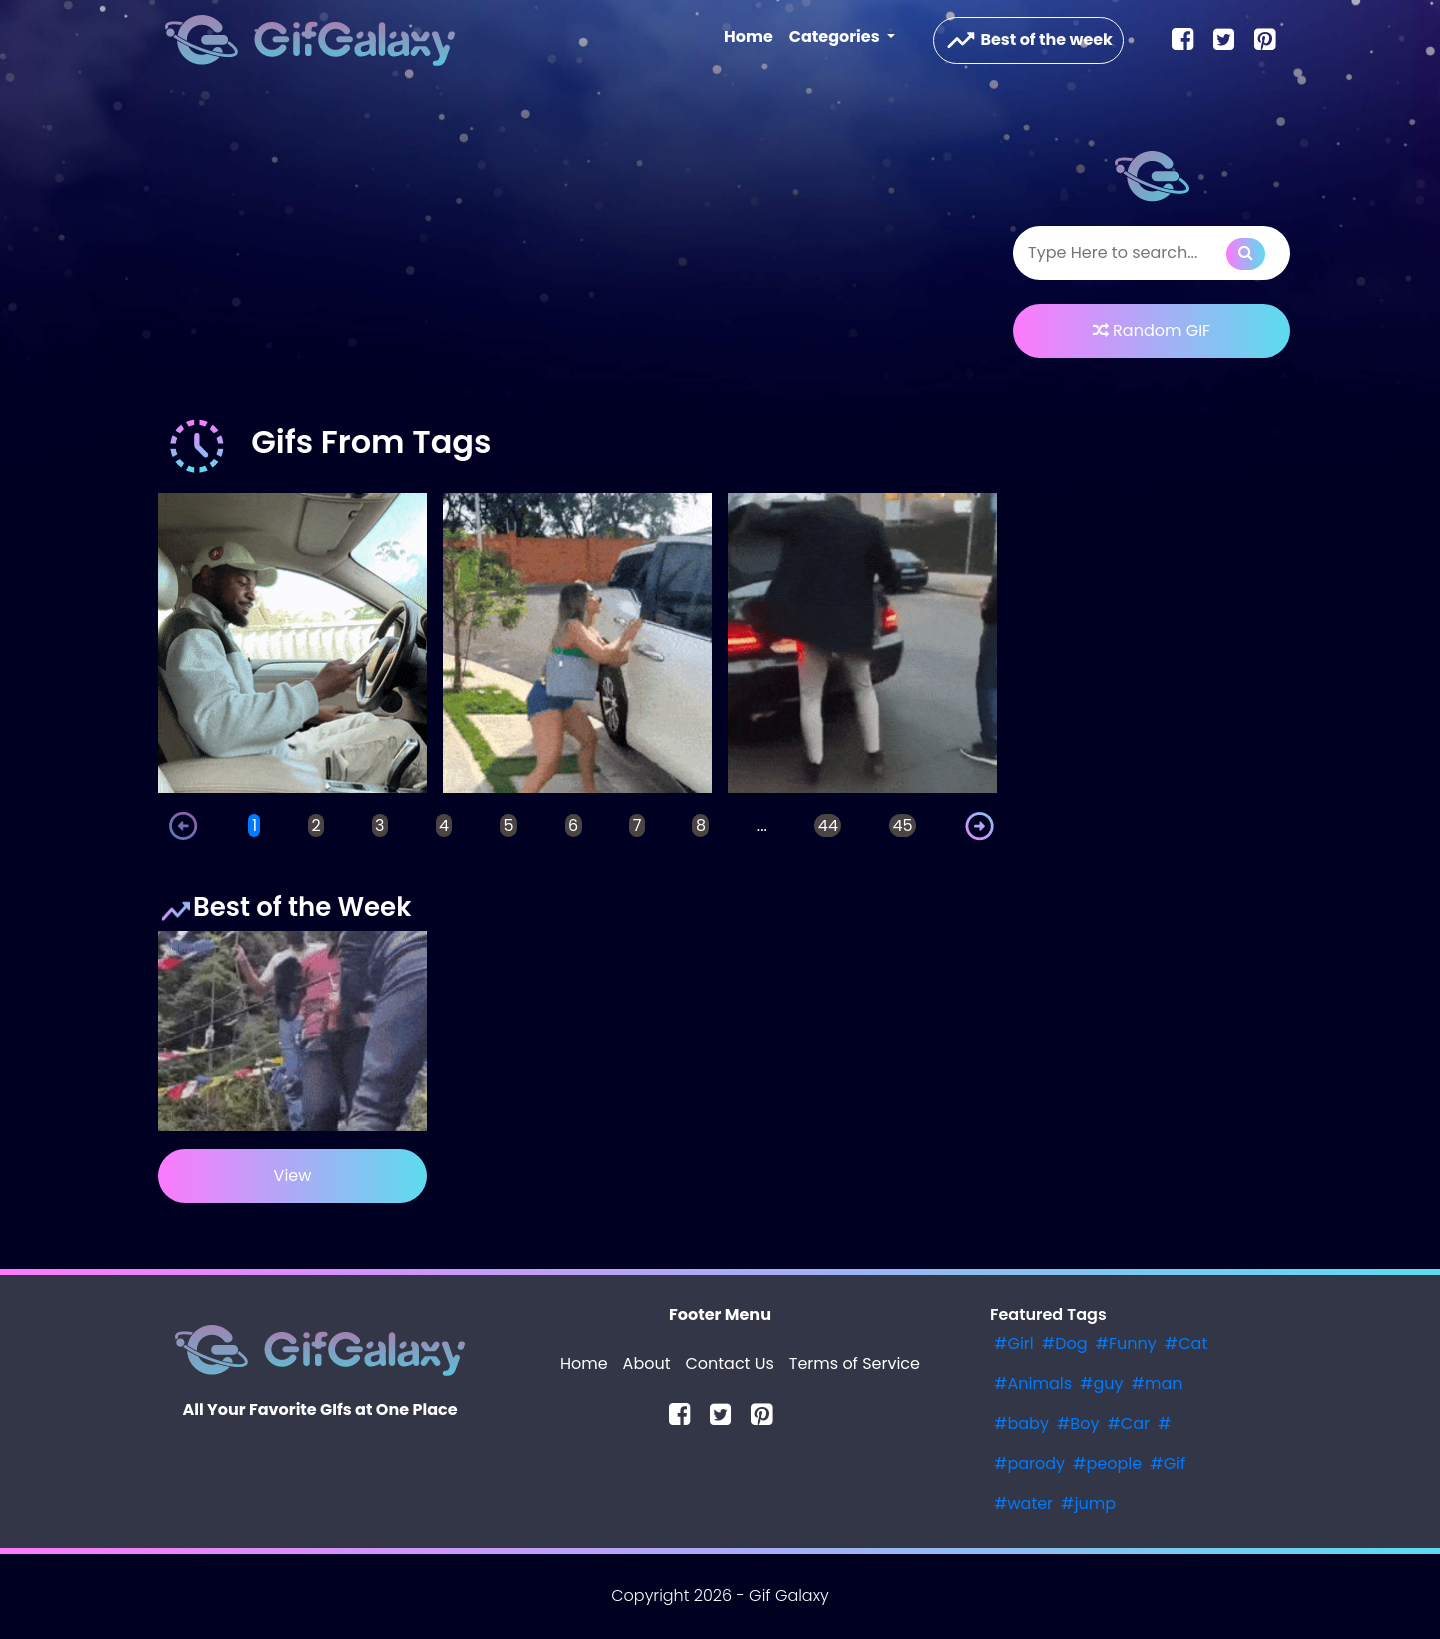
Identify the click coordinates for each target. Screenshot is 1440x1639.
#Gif (1167, 1463)
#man (1157, 1383)
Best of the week (1028, 40)
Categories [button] (836, 36)
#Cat (1186, 1343)
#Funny (1126, 1343)
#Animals (1033, 1383)
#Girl (1014, 1343)
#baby (1021, 1423)
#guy (1102, 1383)
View (293, 1175)
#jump (1088, 1503)
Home (752, 36)
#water (1023, 1503)
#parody (1029, 1463)
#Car (1128, 1423)
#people (1107, 1463)
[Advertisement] (577, 254)
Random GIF (1151, 330)
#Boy (1078, 1423)
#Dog (1065, 1343)
